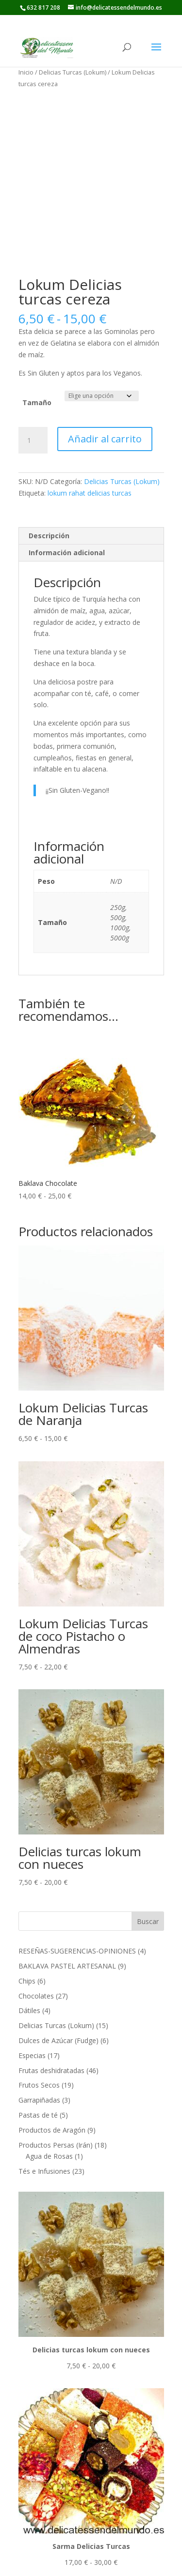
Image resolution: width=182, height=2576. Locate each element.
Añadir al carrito (105, 438)
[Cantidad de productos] (33, 440)
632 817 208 (43, 7)
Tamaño (36, 402)
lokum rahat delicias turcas (90, 493)
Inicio (25, 72)
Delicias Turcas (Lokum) (72, 72)
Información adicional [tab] (67, 552)
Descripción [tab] (49, 535)
